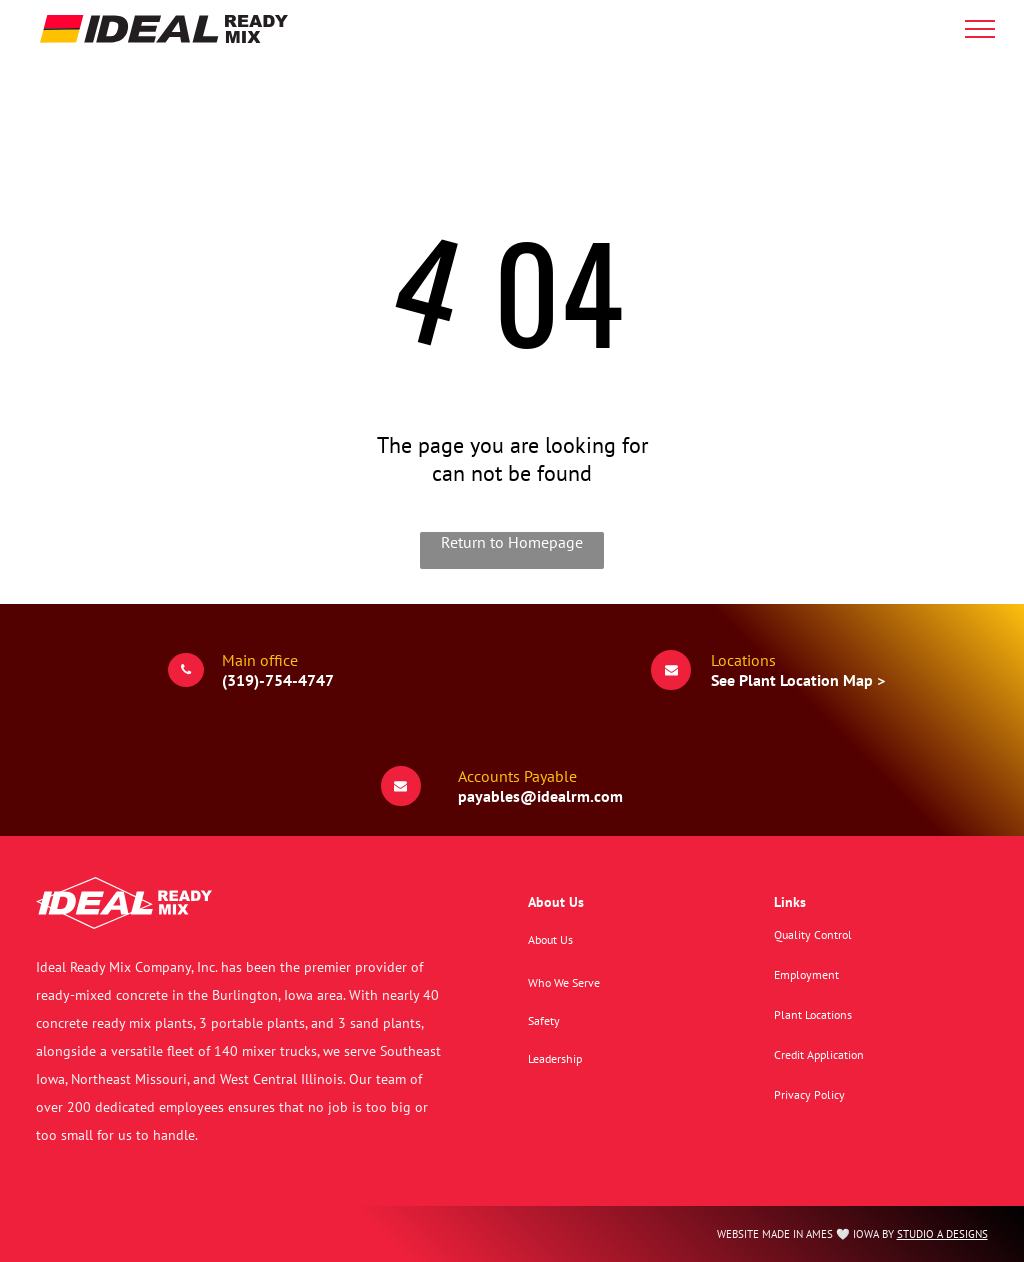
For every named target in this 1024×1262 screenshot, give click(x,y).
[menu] (980, 29)
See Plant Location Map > (798, 680)
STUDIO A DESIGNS (942, 1234)
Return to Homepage (512, 542)
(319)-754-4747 (278, 680)
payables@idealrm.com (540, 796)
